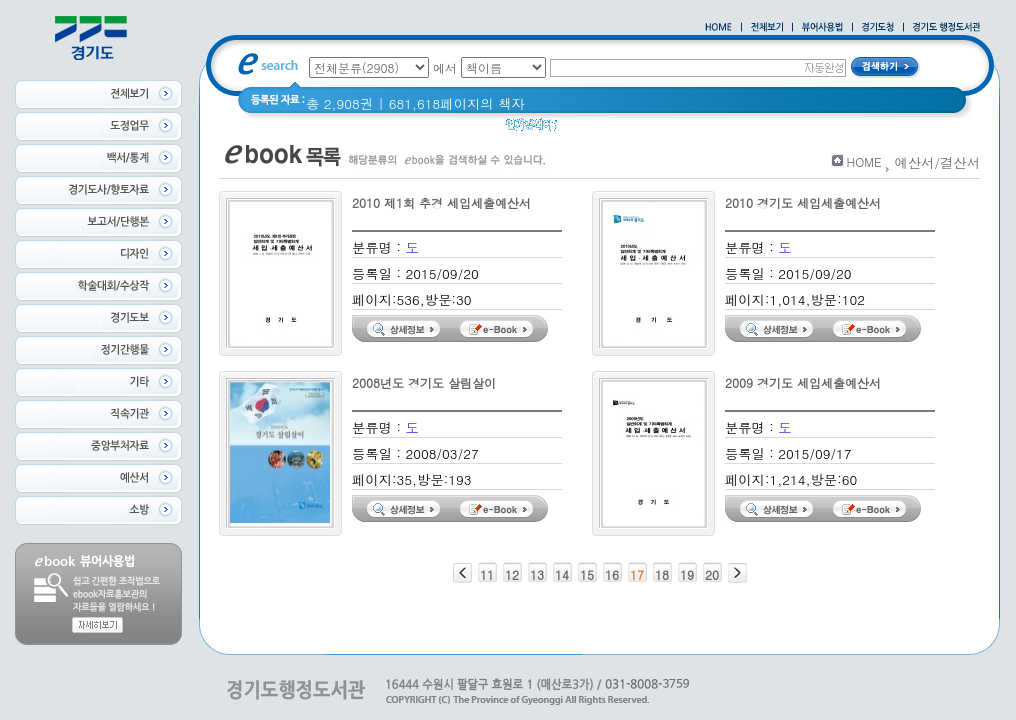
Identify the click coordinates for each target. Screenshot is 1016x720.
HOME (864, 161)
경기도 (785, 129)
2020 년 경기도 (616, 129)
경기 (736, 129)
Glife (693, 129)
